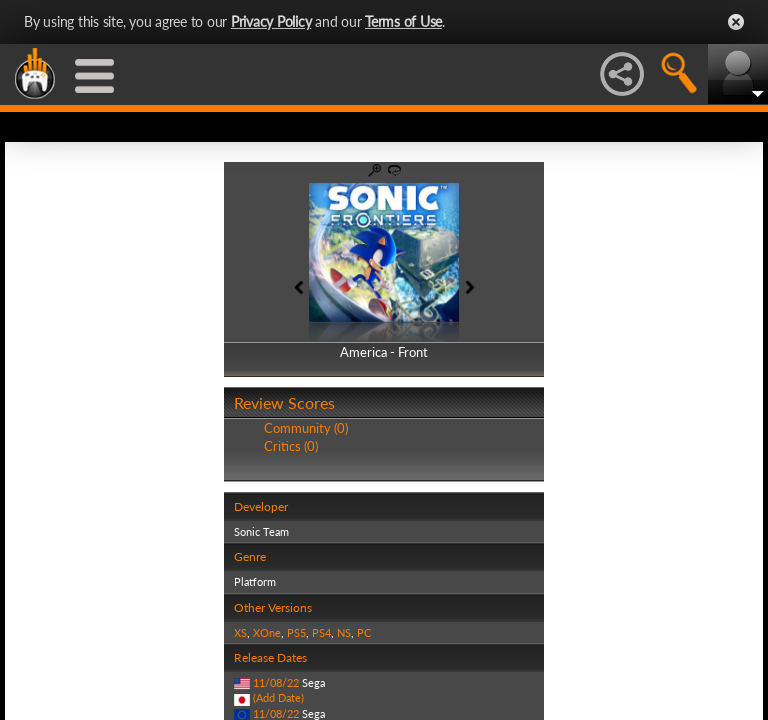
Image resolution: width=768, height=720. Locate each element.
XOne (267, 632)
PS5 (296, 632)
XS (240, 632)
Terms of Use (403, 21)
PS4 (321, 632)
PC (364, 632)
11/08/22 (276, 682)
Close (736, 22)
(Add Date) (278, 697)
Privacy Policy (271, 21)
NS (344, 632)
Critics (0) (291, 446)
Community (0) (306, 428)
